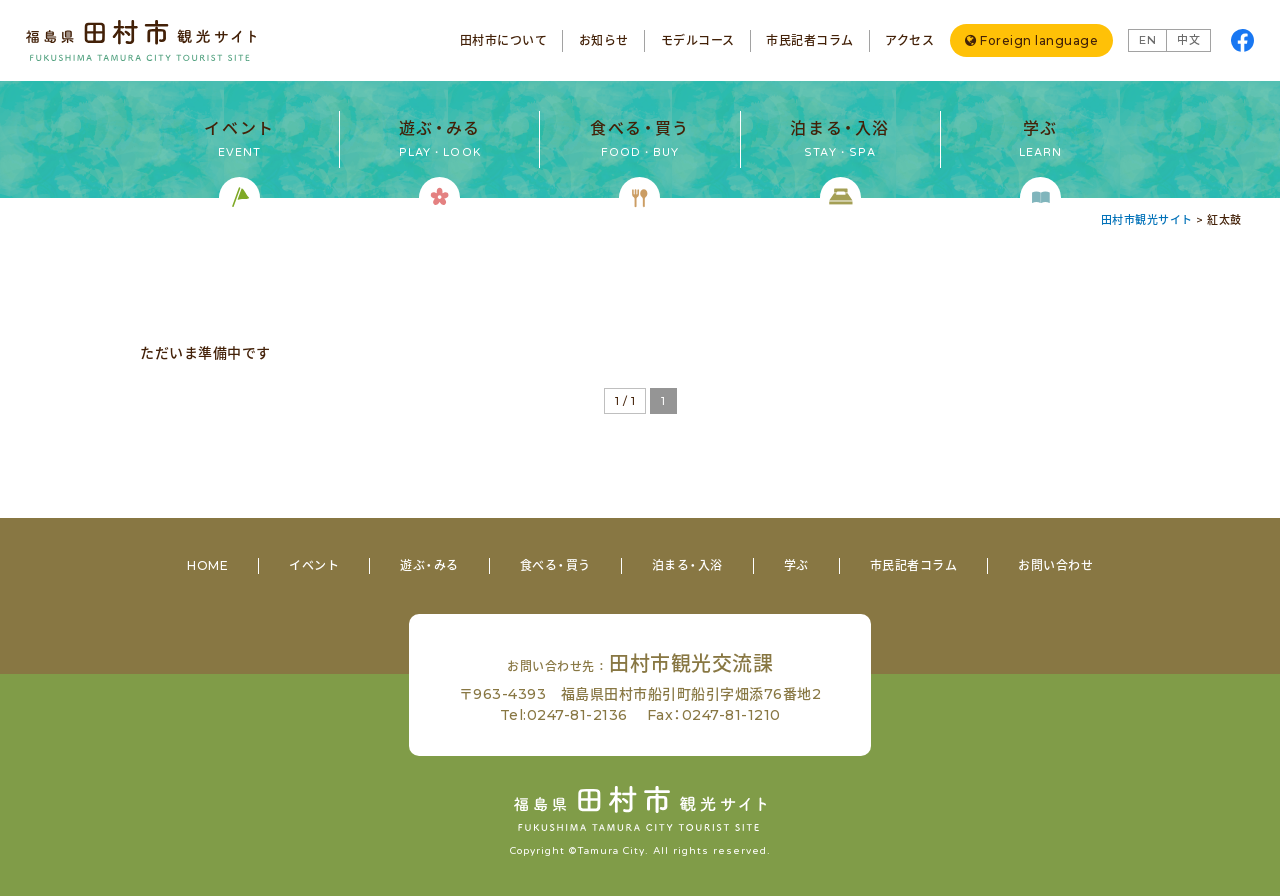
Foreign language (1039, 40)
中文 (1188, 40)
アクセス (909, 40)
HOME (207, 565)
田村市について (504, 40)
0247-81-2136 (577, 715)
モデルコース (698, 40)
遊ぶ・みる (429, 565)
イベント (314, 565)
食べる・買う (555, 565)
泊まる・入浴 (687, 565)
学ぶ (796, 565)
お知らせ (604, 40)
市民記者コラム (810, 40)
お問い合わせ (1055, 565)
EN (1147, 40)
